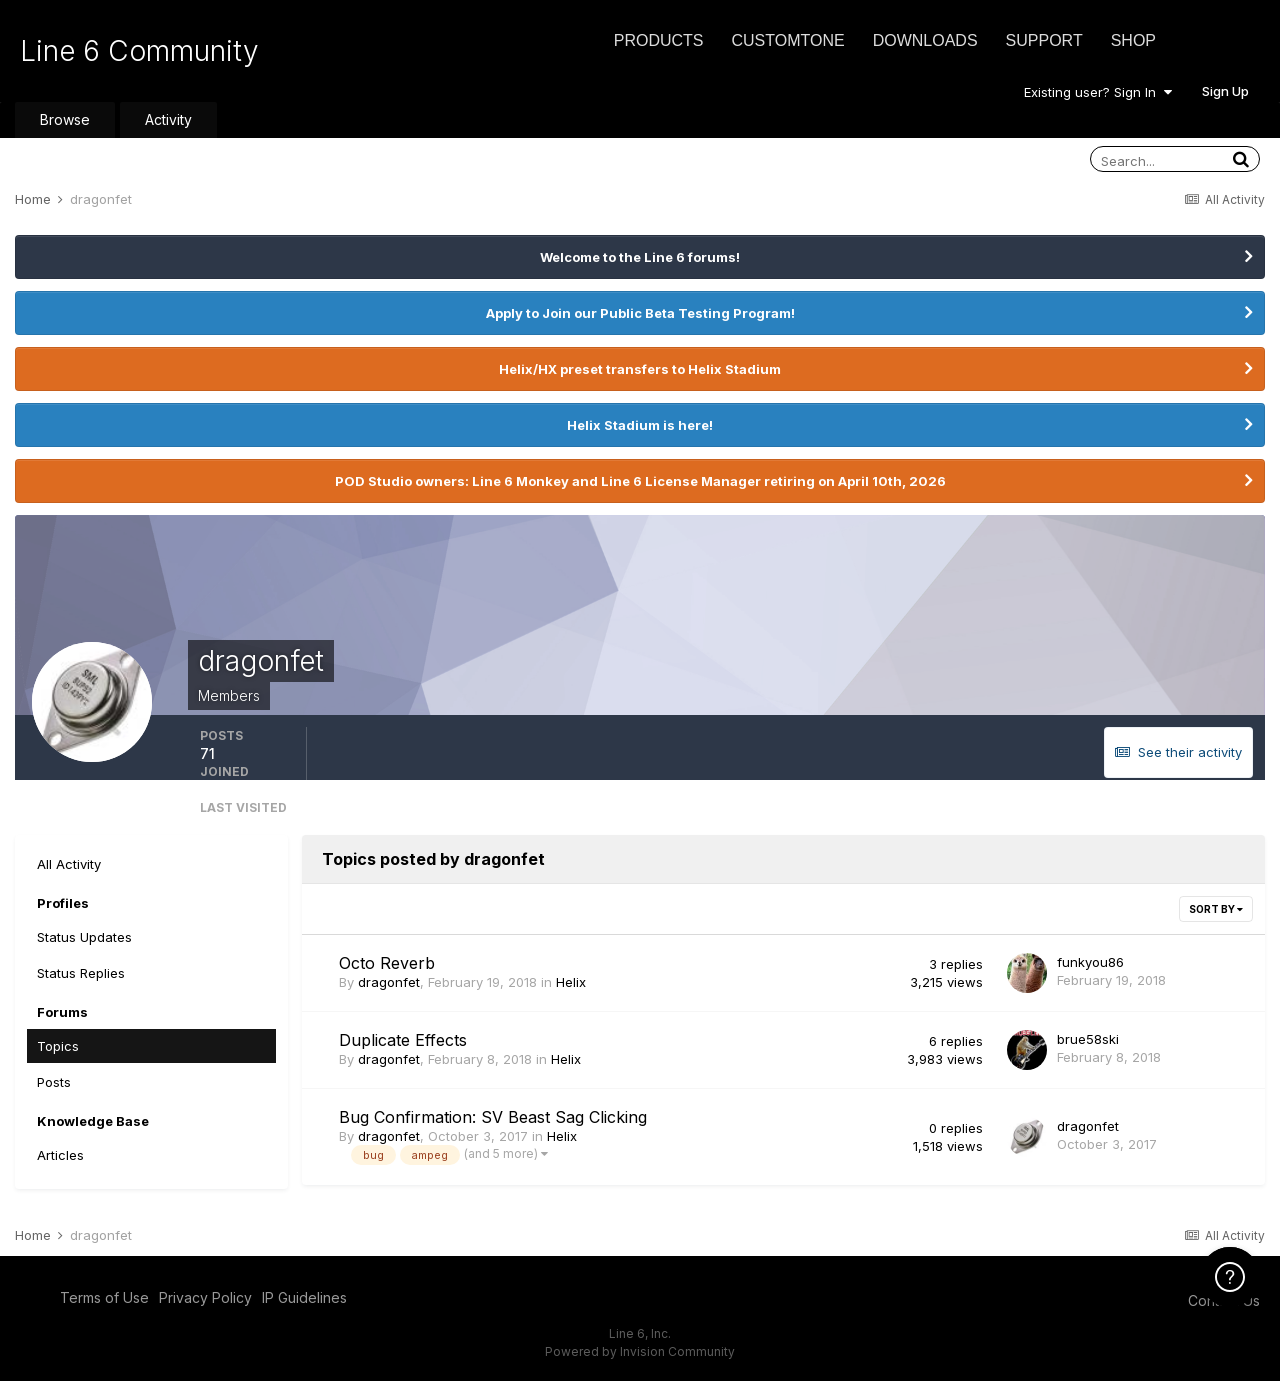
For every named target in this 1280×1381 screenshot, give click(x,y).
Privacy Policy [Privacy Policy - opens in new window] (205, 1297)
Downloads (925, 40)
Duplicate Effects (403, 1040)
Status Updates (84, 937)
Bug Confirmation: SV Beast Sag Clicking (493, 1117)
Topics (58, 1046)
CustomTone (787, 40)
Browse (65, 119)
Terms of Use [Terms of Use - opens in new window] (104, 1297)
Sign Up (1225, 91)
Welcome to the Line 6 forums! (640, 257)
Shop (1133, 40)
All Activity (69, 864)
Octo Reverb (387, 963)
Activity (168, 119)
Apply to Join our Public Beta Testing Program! (640, 313)
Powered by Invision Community (640, 1351)
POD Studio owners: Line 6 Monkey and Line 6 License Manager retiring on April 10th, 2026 (640, 481)
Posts (54, 1082)
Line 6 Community (139, 51)
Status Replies (81, 973)
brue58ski (1088, 1039)
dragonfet (389, 982)
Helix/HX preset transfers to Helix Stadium (640, 369)
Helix (571, 982)
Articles (60, 1155)
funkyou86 (1090, 962)
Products (659, 40)
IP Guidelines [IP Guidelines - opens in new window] (304, 1297)
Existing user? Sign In (1098, 92)
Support (1044, 40)
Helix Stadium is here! (640, 425)
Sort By (1216, 909)
